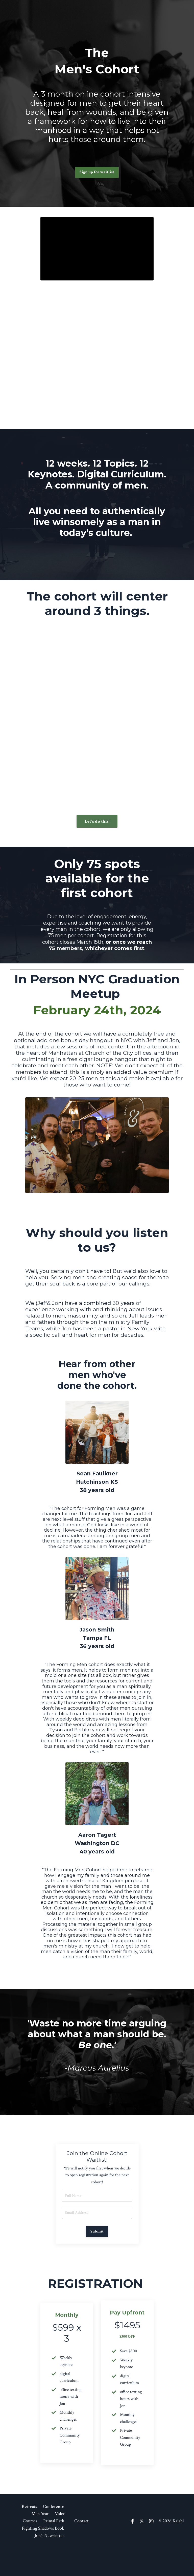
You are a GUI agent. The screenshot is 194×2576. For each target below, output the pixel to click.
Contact (80, 2549)
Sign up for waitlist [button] (97, 172)
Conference (54, 2534)
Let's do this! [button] (97, 822)
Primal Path (54, 2549)
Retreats (30, 2534)
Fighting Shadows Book (44, 2556)
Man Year (40, 2541)
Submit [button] (97, 2238)
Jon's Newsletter (50, 2563)
